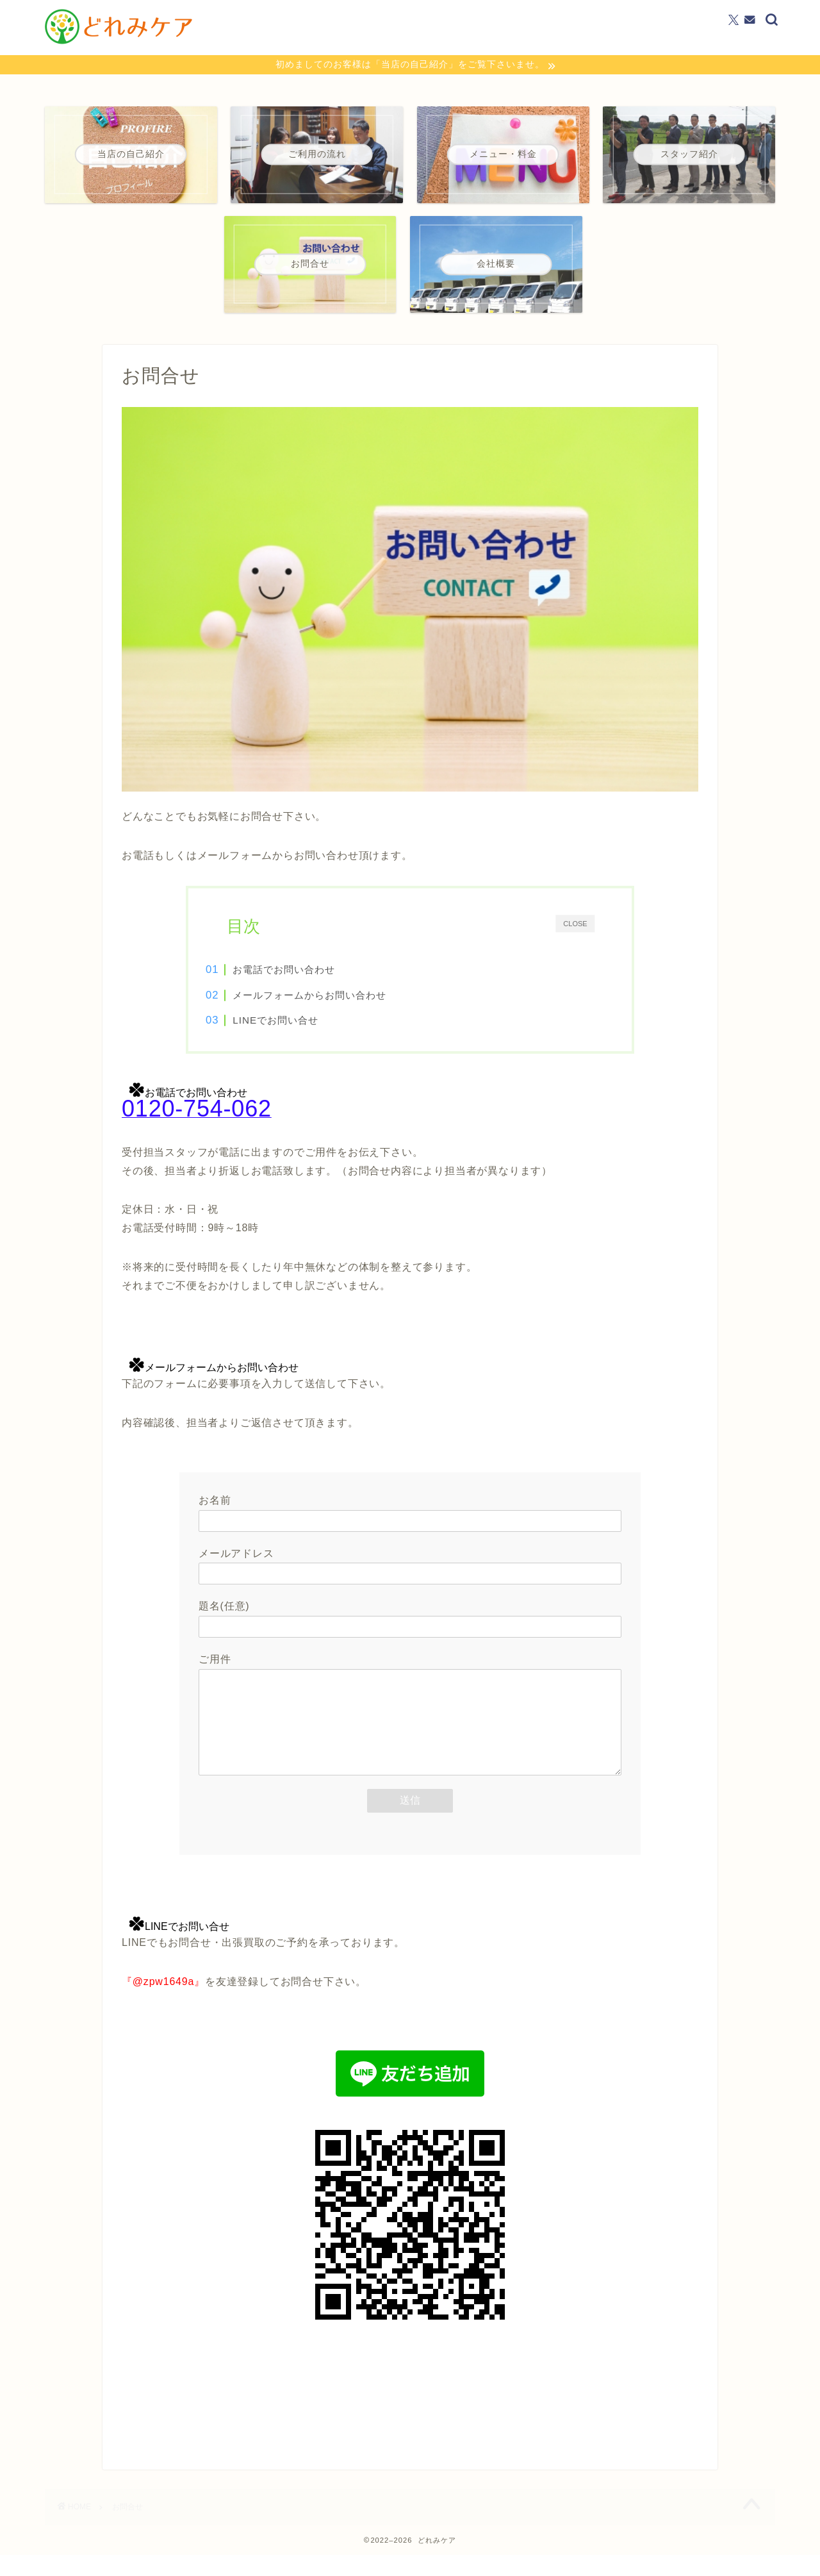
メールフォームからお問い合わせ (331, 997)
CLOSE (575, 925)
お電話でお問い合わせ (305, 971)
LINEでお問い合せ (297, 1022)
